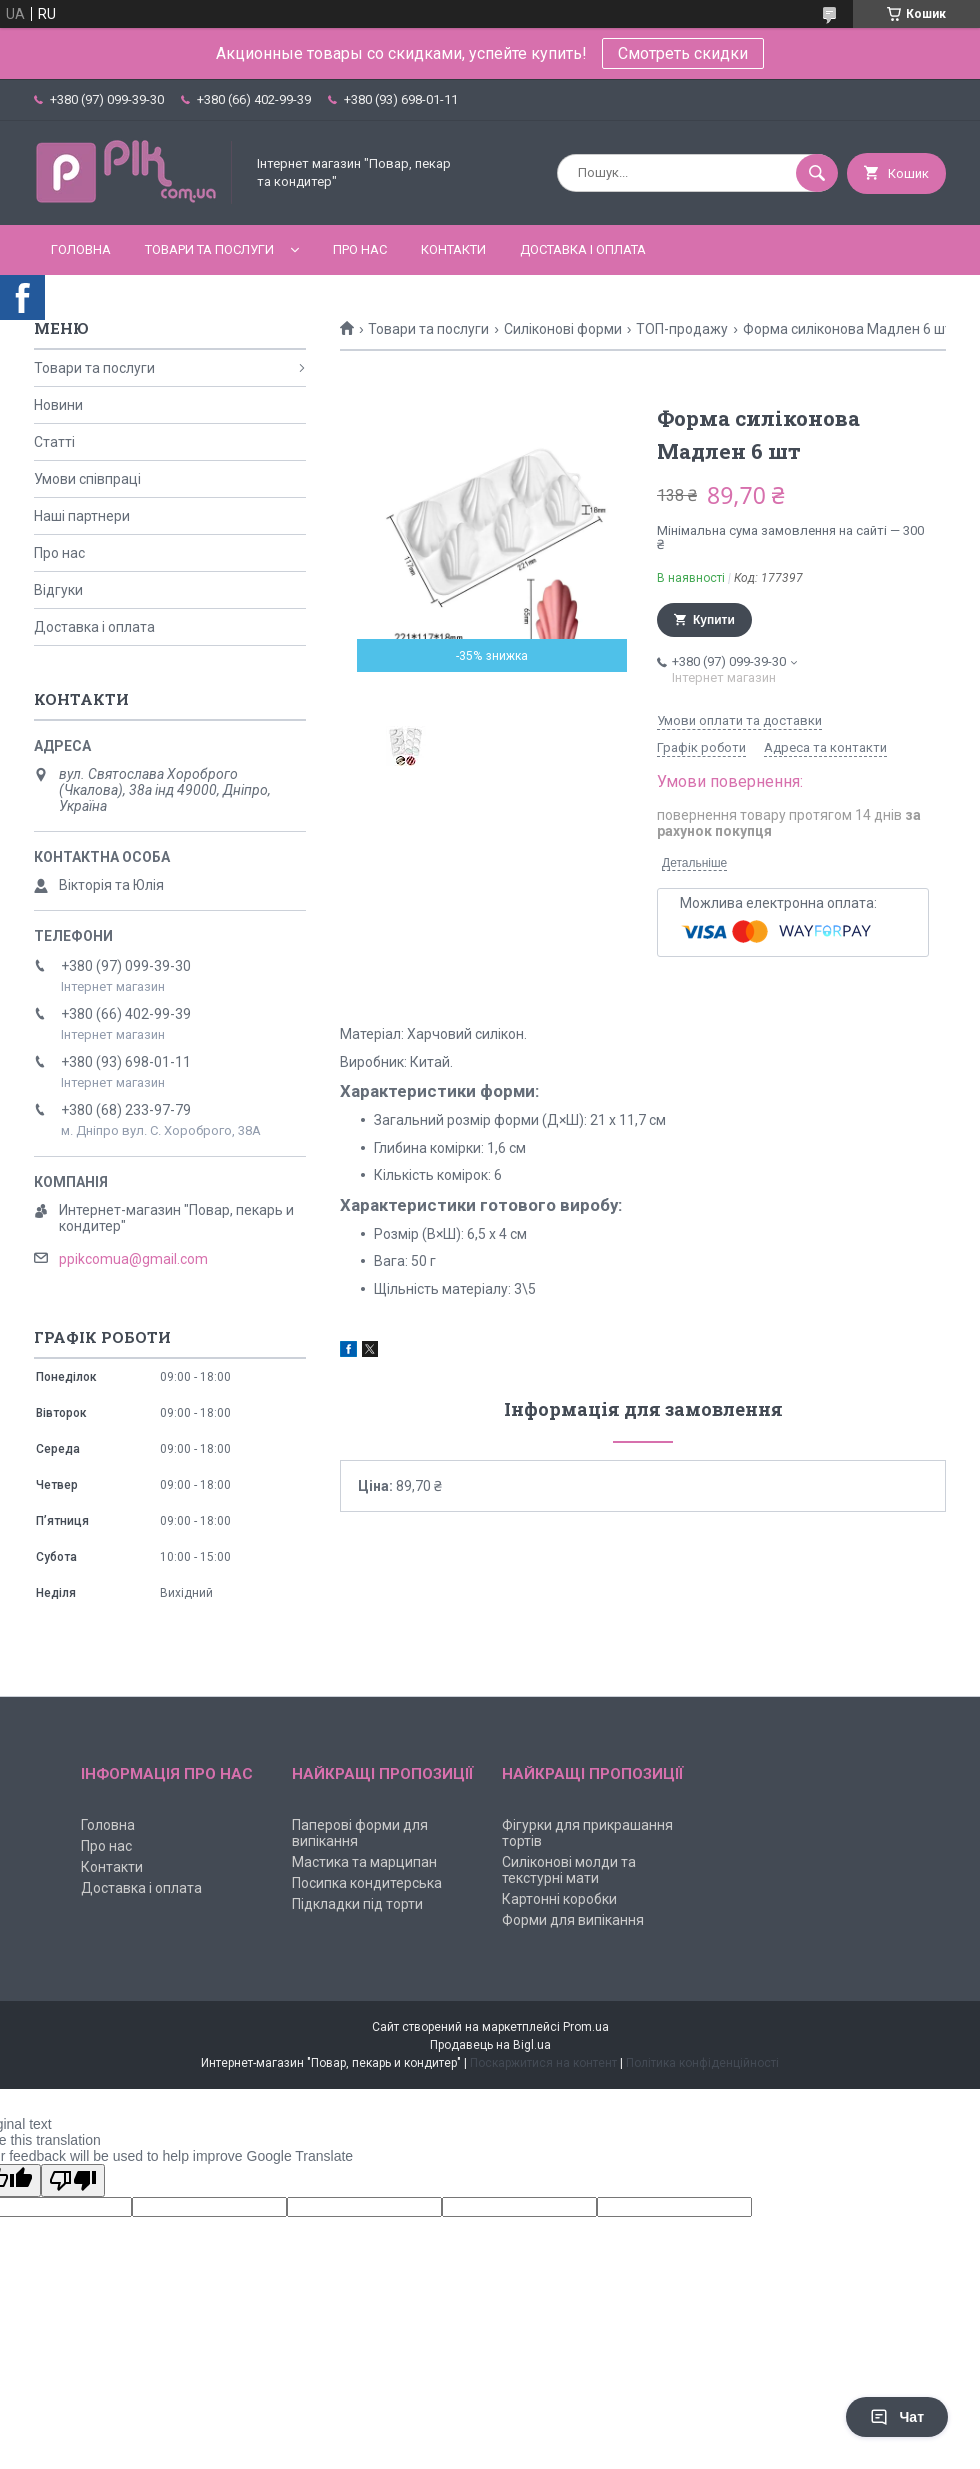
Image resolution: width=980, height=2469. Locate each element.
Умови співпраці (87, 479)
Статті (54, 442)
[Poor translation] (73, 2180)
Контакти (453, 249)
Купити (714, 620)
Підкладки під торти (357, 1904)
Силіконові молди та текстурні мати (569, 1870)
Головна (81, 249)
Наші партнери (82, 516)
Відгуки (58, 590)
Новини (58, 405)
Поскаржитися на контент (543, 2063)
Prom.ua (586, 2027)
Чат (897, 2417)
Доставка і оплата (583, 249)
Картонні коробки (559, 1899)
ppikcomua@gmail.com (133, 1259)
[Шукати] (817, 173)
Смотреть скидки (683, 53)
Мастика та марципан (364, 1862)
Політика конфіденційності (702, 2063)
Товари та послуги (209, 249)
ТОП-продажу (682, 329)
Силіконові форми (563, 329)
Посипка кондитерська (367, 1883)
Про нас (360, 249)
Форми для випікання (573, 1920)
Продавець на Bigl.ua (490, 2045)
